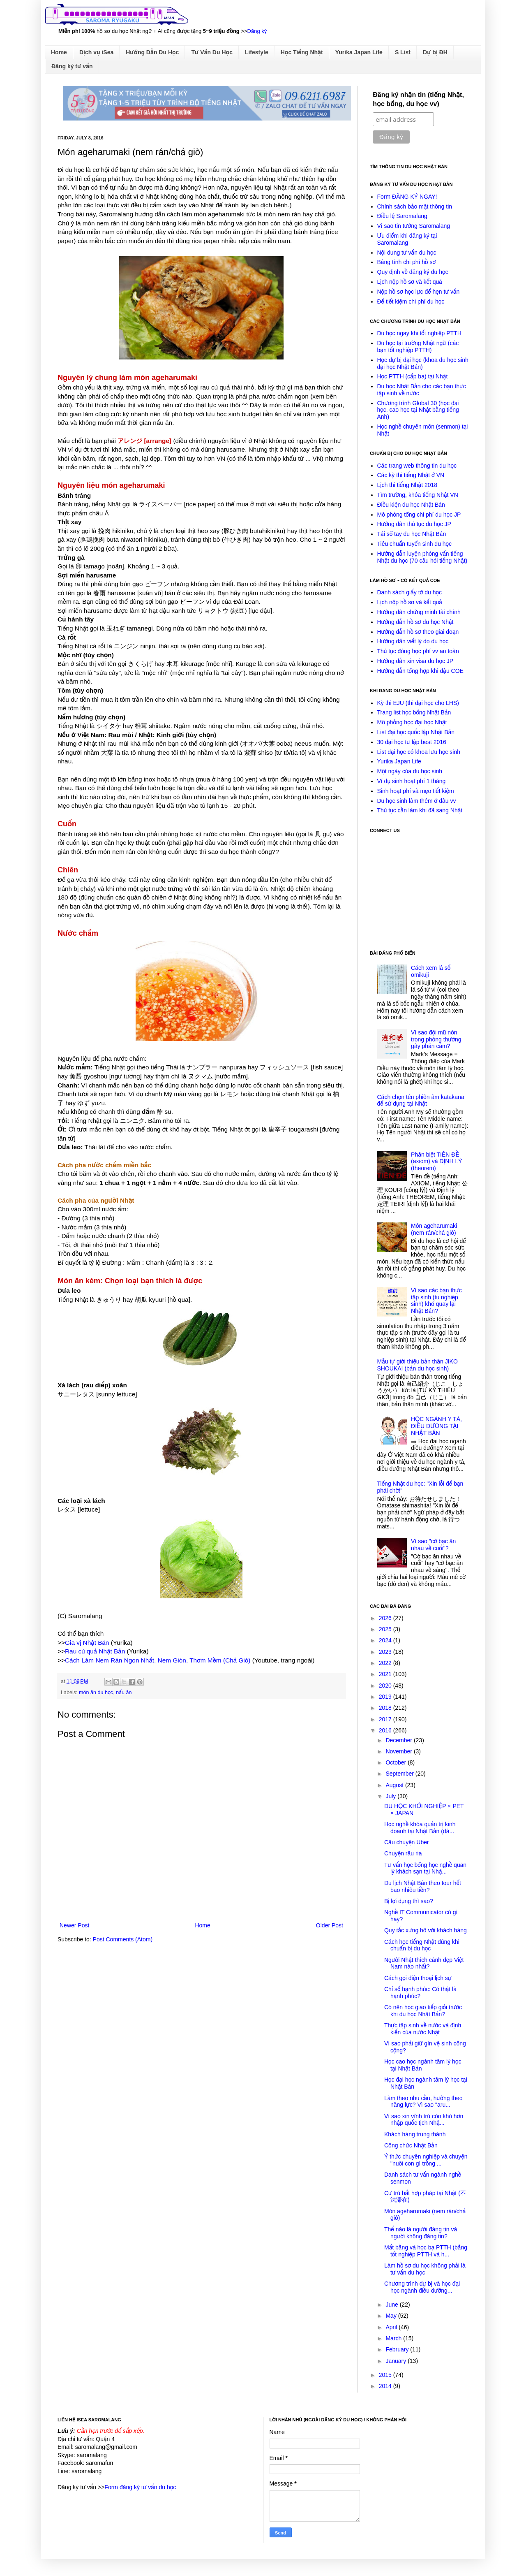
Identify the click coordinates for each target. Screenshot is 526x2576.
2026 (386, 1618)
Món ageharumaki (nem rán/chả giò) (434, 1229)
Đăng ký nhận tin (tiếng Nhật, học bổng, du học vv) (418, 99)
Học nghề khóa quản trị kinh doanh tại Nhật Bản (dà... (420, 1827)
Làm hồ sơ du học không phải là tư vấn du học (425, 2269)
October (396, 1762)
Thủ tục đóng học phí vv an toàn (418, 651)
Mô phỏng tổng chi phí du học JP (419, 514)
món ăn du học (96, 1692)
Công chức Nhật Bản (411, 2145)
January (396, 2361)
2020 (386, 1685)
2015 (386, 2375)
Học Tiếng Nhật (302, 52)
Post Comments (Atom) (122, 1939)
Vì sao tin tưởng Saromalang (413, 226)
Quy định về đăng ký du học (412, 272)
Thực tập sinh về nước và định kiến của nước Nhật (422, 2029)
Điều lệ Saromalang (402, 216)
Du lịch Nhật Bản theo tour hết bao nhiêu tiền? (422, 1886)
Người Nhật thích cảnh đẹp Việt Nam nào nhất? (424, 1963)
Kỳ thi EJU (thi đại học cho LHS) (418, 703)
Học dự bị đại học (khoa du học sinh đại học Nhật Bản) (422, 363)
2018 (386, 1707)
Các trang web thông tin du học (417, 465)
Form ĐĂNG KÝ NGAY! (407, 196)
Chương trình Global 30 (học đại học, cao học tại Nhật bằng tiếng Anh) (418, 410)
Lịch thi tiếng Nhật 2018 (407, 485)
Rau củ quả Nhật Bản (95, 1651)
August (395, 1785)
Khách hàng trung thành (414, 2134)
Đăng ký (257, 31)
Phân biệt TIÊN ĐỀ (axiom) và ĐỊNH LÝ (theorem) (436, 1161)
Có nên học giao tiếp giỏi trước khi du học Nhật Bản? (423, 2010)
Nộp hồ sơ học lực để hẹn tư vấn (418, 291)
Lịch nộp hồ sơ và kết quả (409, 281)
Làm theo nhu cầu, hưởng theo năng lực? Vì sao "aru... (423, 2101)
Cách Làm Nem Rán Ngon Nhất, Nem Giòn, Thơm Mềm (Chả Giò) (157, 1660)
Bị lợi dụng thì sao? (408, 1901)
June (392, 2304)
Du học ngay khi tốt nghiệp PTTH (419, 333)
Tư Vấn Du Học (212, 52)
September (400, 1773)
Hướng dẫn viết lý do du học (413, 641)
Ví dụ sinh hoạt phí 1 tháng (411, 781)
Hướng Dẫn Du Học (152, 52)
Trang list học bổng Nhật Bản (414, 712)
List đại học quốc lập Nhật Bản (416, 732)
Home (59, 52)
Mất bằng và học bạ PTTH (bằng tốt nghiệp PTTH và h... (425, 2251)
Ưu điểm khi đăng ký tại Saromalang (407, 239)
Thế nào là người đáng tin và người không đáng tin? (420, 2233)
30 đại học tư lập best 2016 (411, 742)
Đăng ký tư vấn (72, 66)
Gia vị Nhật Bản (87, 1642)
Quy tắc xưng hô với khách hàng (425, 1930)
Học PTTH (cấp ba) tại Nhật (412, 376)
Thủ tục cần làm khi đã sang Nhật (420, 810)
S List (403, 52)
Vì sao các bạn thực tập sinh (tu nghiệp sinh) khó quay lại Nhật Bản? (436, 1300)
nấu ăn (124, 1692)
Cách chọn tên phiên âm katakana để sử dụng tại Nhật (420, 1100)
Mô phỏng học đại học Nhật (412, 722)
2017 (386, 1719)
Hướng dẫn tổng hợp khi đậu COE (420, 671)
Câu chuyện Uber (406, 1842)
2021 (386, 1674)
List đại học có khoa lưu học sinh (418, 752)
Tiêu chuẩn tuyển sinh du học (414, 543)
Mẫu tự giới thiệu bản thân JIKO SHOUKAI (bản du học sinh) (417, 1365)
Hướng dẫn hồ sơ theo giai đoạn (418, 631)
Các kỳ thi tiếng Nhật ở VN (411, 475)
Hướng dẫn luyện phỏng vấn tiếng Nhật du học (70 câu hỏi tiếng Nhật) (422, 557)
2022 (386, 1663)
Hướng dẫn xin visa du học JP (415, 661)
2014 (386, 2386)
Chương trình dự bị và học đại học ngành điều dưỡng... (422, 2287)
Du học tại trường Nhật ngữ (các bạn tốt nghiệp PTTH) (418, 346)
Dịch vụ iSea (96, 52)
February (397, 2349)
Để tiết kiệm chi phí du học (411, 301)
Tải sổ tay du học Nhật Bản (411, 534)
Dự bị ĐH (435, 52)
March (394, 2338)
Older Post (329, 1925)
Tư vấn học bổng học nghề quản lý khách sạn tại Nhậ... (425, 1868)
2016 (386, 1730)
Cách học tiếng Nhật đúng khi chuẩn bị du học (421, 1945)
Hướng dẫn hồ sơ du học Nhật (415, 622)
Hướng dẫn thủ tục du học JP (414, 524)
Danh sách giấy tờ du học (409, 592)
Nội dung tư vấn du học (406, 252)
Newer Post (74, 1925)
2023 (386, 1652)
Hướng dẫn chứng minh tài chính (419, 612)
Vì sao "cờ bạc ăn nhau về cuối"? (433, 1544)
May (391, 2315)
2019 (386, 1696)
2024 (386, 1640)
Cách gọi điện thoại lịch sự (418, 1978)
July (391, 1796)
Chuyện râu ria (403, 1853)
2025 (386, 1629)
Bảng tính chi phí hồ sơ (406, 262)
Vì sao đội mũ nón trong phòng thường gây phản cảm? (436, 1039)
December (399, 1740)
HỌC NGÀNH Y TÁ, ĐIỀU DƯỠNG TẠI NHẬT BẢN (436, 1426)
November (399, 1751)
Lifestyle (256, 52)
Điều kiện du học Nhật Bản (411, 504)
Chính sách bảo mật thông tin (414, 206)
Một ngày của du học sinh (410, 771)
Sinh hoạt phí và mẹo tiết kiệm (415, 791)
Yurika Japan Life (359, 52)
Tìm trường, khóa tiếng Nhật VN (417, 495)
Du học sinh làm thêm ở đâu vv (416, 801)
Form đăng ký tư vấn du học (140, 2487)
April (392, 2327)
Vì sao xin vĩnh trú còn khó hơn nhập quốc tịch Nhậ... (423, 2119)
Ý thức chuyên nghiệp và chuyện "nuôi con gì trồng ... (426, 2160)
